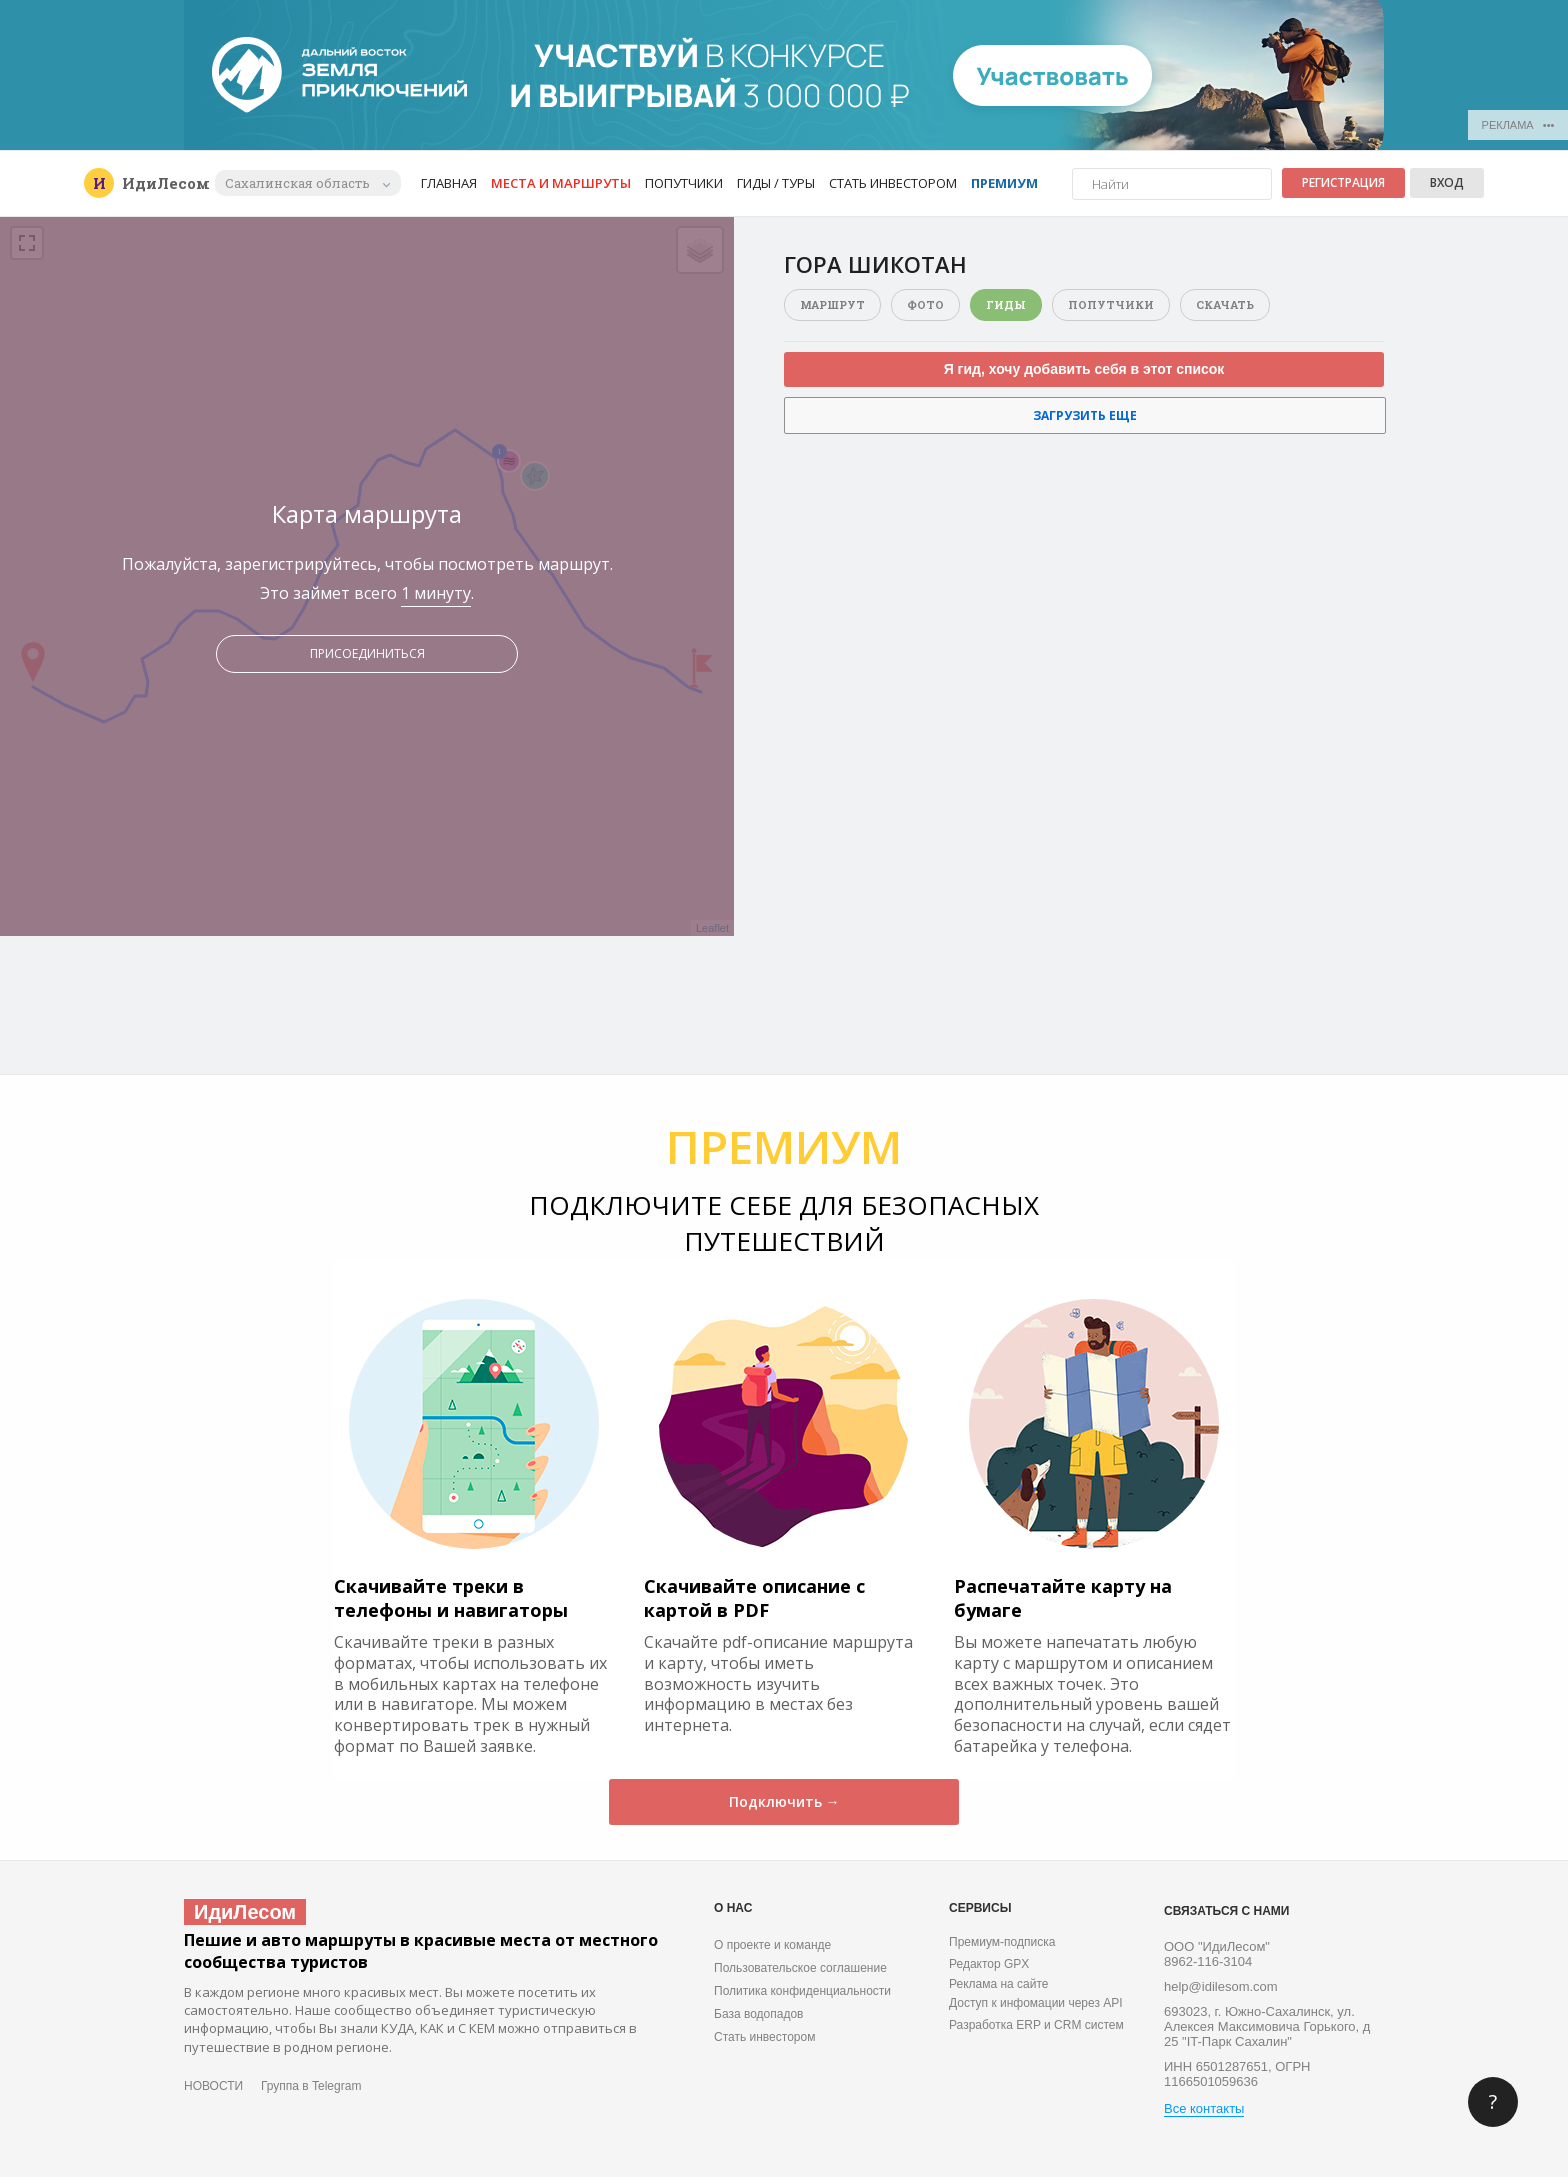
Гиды (1006, 304)
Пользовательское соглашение (800, 1968)
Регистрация (1343, 182)
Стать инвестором (893, 183)
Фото (925, 304)
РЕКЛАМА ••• (1518, 125)
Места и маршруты (561, 183)
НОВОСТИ (213, 2086)
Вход (1447, 182)
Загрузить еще (1085, 415)
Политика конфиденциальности (802, 1991)
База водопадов (758, 2014)
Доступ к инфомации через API (1036, 2003)
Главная (449, 183)
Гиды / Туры (776, 183)
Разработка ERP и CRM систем (1036, 2025)
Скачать (1225, 304)
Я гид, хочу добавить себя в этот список (1084, 369)
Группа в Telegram (311, 2086)
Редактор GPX (989, 1964)
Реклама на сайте (999, 1984)
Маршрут (832, 304)
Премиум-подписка (1002, 1942)
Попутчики (684, 183)
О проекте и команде (772, 1945)
